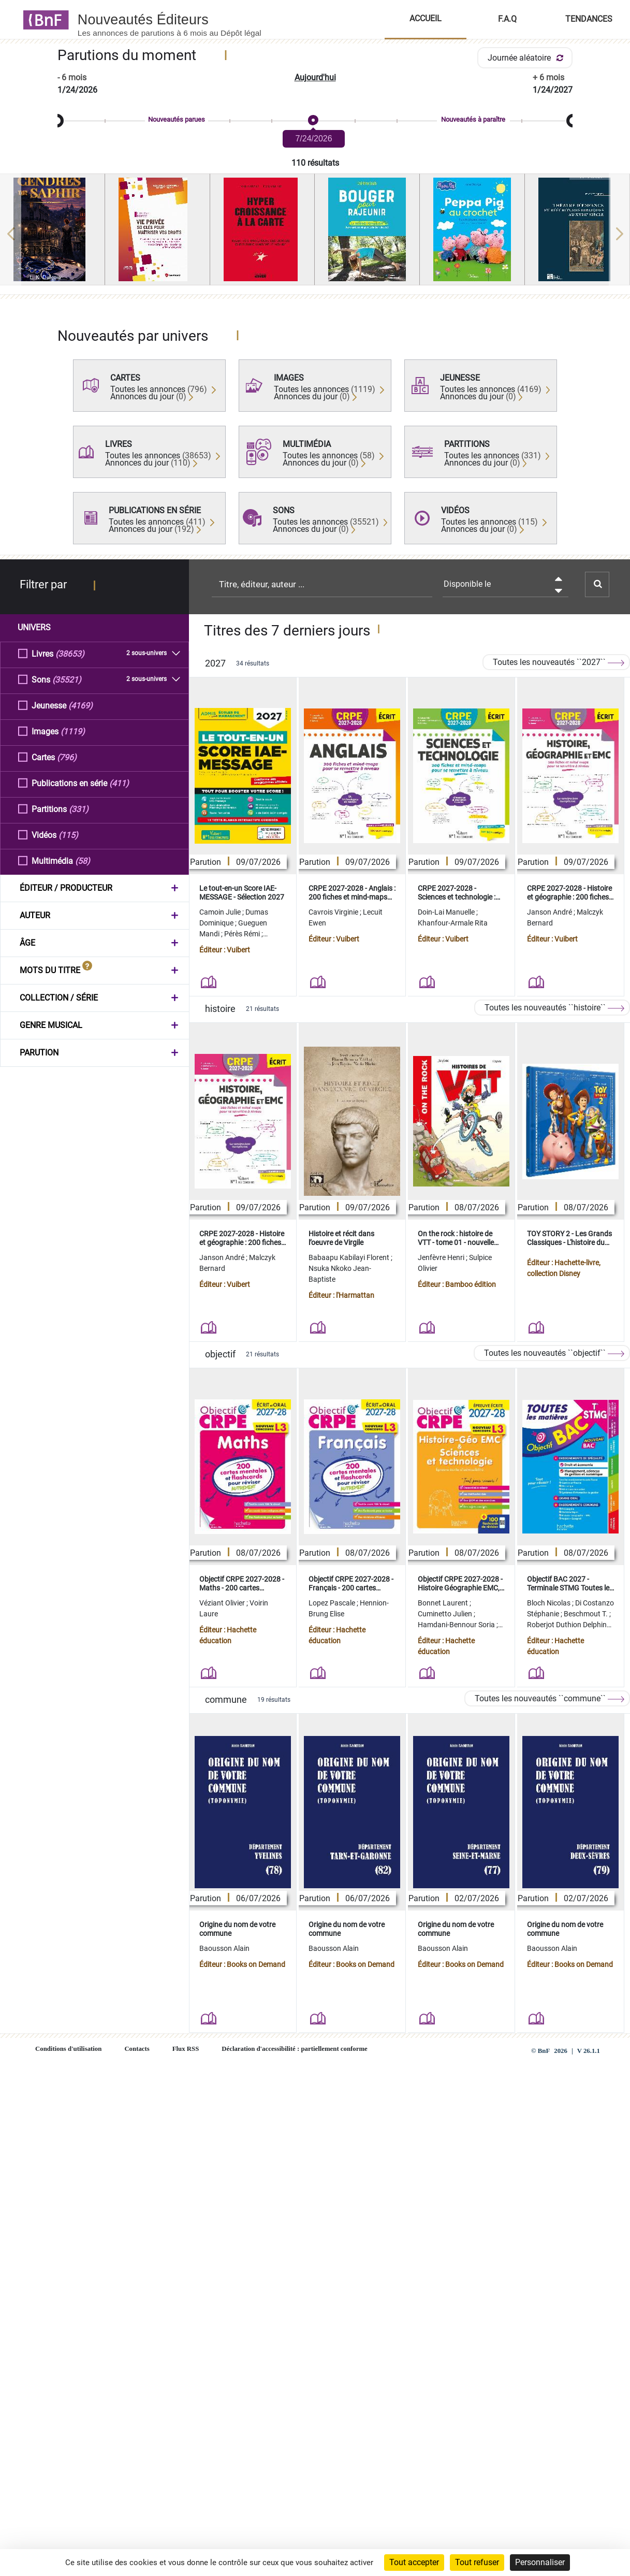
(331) (79, 809)
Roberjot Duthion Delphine (569, 1624)
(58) (82, 860)
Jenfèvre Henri (442, 1257)
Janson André (550, 912)
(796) (67, 757)
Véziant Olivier (222, 1603)
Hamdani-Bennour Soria (457, 1624)
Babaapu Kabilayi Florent (350, 1257)
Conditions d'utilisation (68, 2048)
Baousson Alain (224, 1948)
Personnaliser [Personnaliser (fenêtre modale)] (540, 2562)
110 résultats (315, 163)
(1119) (73, 731)
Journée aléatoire (527, 57)
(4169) (80, 705)
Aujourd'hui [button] (315, 77)
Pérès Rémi (242, 934)
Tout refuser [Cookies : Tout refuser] (477, 2562)
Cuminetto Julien (446, 1614)
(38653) (69, 653)
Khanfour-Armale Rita (453, 923)
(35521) (66, 679)
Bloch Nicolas (549, 1603)
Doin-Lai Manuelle (447, 912)
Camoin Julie (220, 912)
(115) (68, 835)
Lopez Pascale (333, 1603)
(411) (119, 783)
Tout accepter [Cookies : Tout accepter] (414, 2562)
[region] (315, 233)
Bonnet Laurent (444, 1603)
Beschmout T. (586, 1614)
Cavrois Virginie (334, 912)
